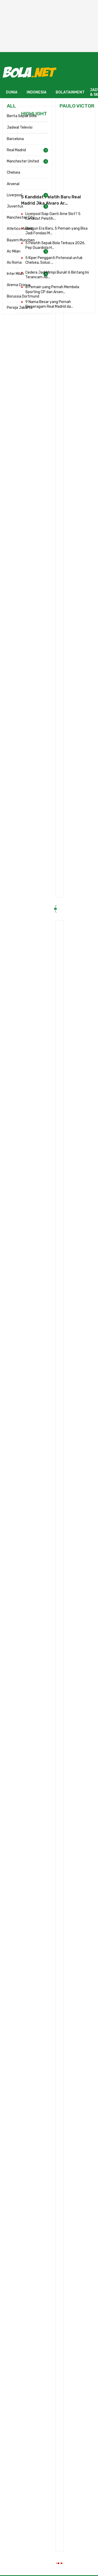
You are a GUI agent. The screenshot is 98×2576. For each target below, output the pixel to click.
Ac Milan (13, 251)
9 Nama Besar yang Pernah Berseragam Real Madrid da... (49, 304)
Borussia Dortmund (23, 296)
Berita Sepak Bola (22, 116)
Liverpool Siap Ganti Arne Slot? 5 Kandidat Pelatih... (52, 216)
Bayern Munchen (21, 240)
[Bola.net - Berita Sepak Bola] (29, 71)
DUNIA (12, 92)
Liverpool (14, 195)
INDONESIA (37, 92)
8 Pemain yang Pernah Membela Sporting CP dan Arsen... (52, 289)
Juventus (15, 206)
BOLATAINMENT (70, 92)
